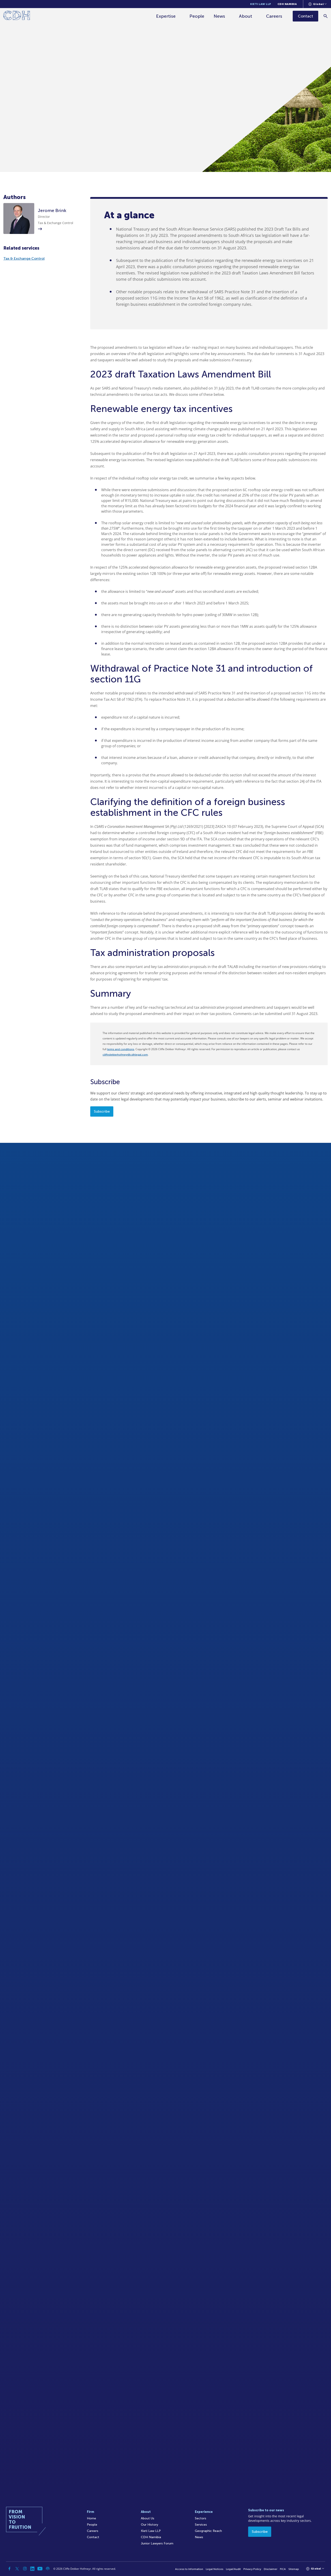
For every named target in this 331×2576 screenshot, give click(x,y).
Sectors (200, 2518)
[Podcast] (47, 2568)
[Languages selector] (317, 4)
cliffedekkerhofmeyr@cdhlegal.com (125, 1054)
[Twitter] (17, 2568)
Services (201, 2525)
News (219, 16)
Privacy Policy (252, 2569)
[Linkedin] (32, 2568)
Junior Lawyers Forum (157, 2543)
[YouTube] (40, 2568)
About (245, 16)
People (196, 16)
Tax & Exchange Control (24, 258)
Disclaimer (270, 2569)
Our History (149, 2525)
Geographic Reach (208, 2531)
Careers (274, 16)
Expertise (166, 16)
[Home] (16, 16)
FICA (283, 2569)
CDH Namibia (287, 4)
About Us (147, 2518)
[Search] (325, 16)
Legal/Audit (233, 2569)
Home (91, 2518)
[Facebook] (9, 2568)
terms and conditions (120, 1049)
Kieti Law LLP (260, 4)
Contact (93, 2537)
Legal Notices (214, 2569)
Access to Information (189, 2569)
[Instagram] (24, 2568)
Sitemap (293, 2569)
